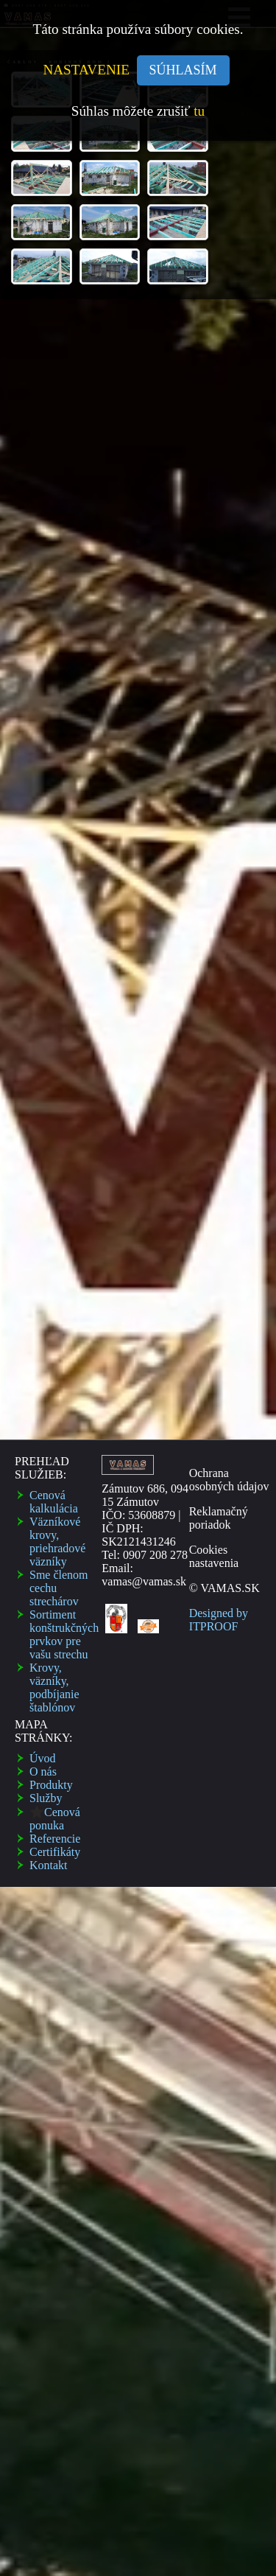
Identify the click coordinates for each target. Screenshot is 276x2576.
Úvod (42, 1032)
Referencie (54, 1112)
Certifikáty (54, 1126)
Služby (45, 1072)
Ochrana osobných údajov (229, 754)
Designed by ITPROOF (218, 894)
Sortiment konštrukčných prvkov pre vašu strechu (64, 908)
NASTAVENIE (89, 66)
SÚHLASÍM (183, 67)
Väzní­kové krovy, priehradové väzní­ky (57, 815)
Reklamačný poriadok (218, 792)
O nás (43, 1045)
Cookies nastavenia (214, 830)
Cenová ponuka (54, 1093)
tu (199, 107)
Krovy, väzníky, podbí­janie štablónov (54, 961)
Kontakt (48, 1139)
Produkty (51, 1059)
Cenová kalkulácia (53, 776)
